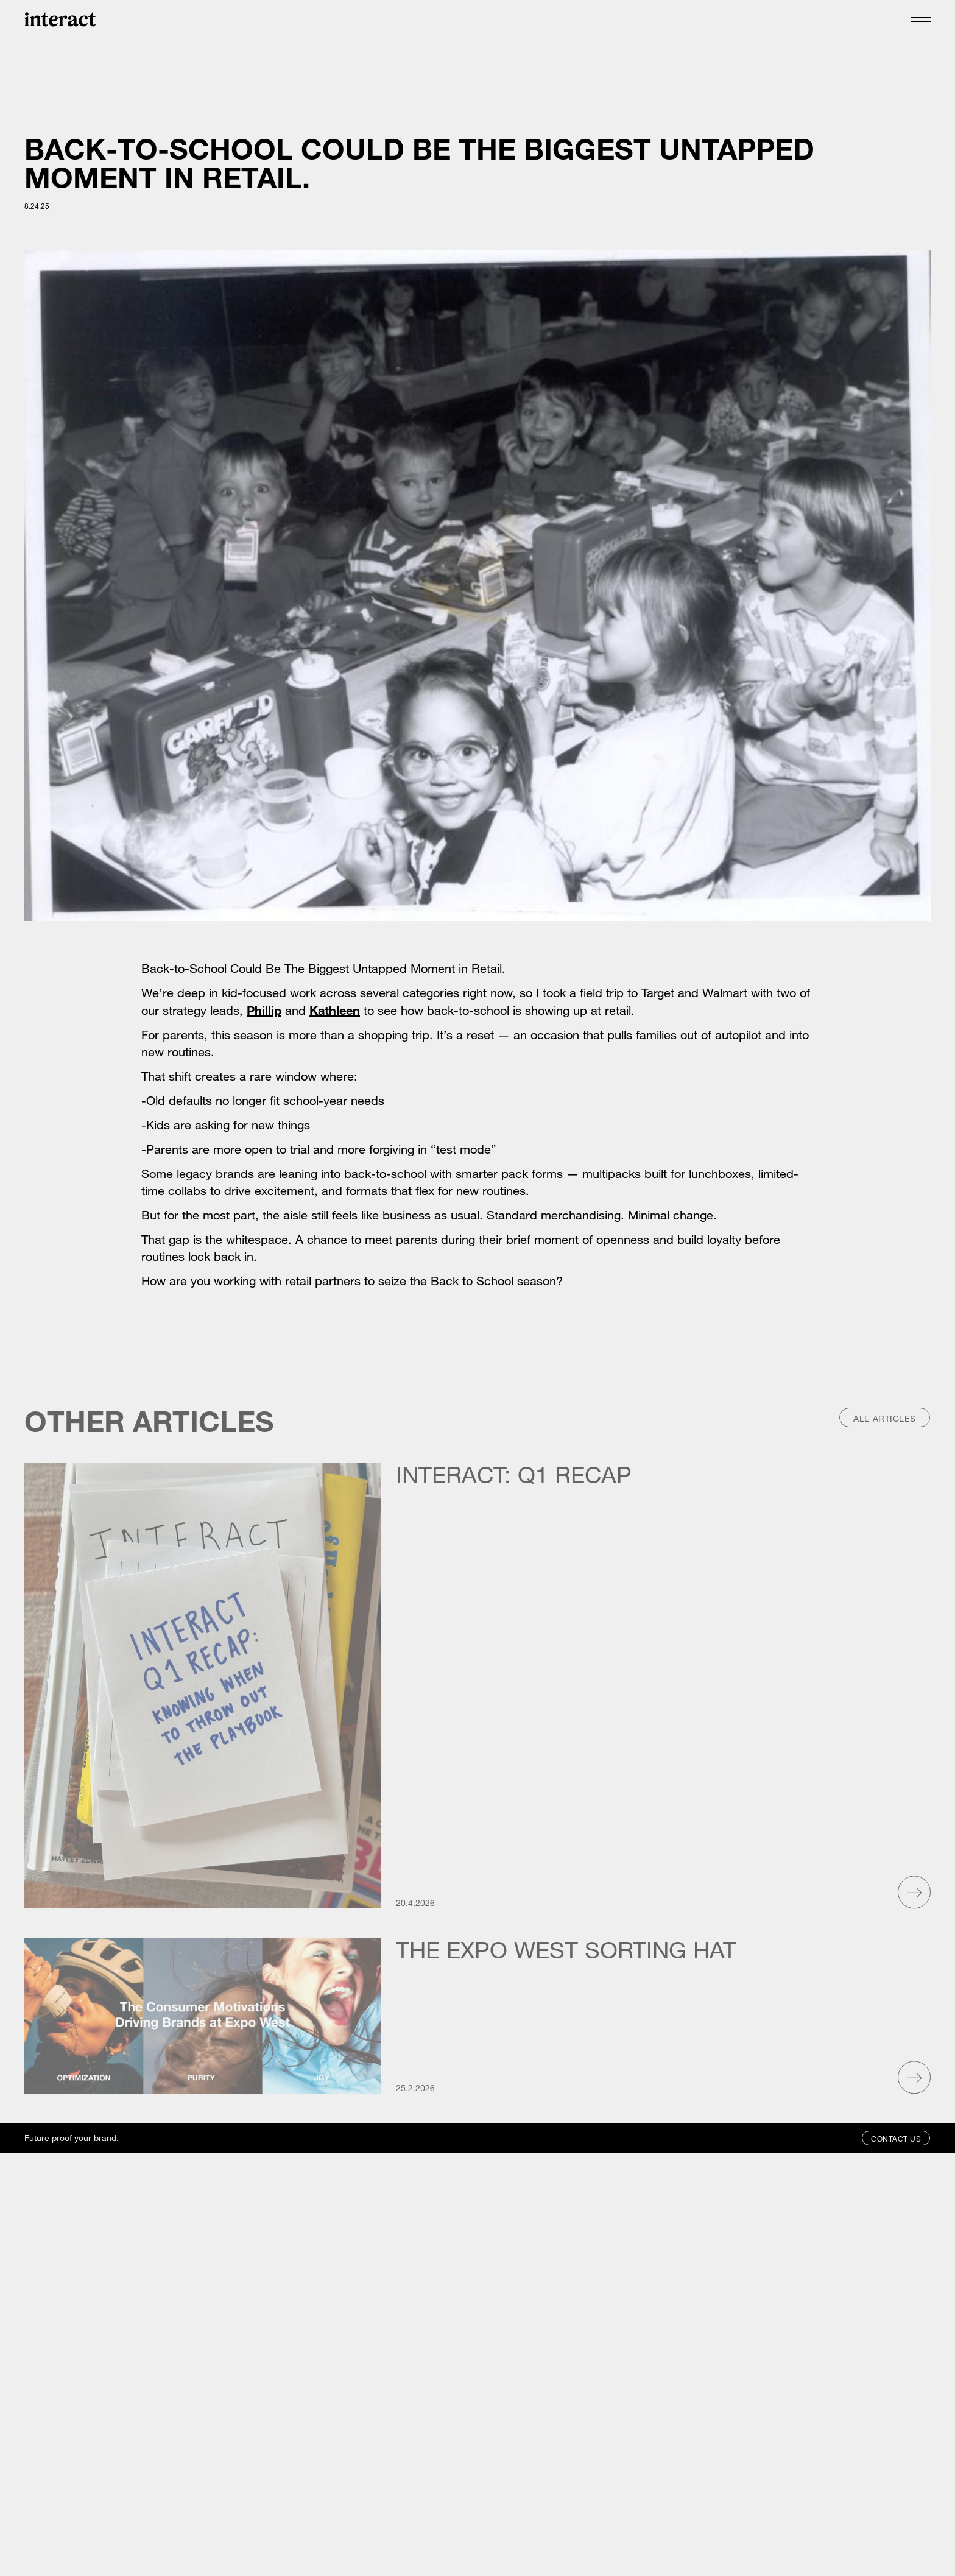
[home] (60, 19)
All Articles (884, 1418)
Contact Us (896, 2139)
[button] (921, 19)
